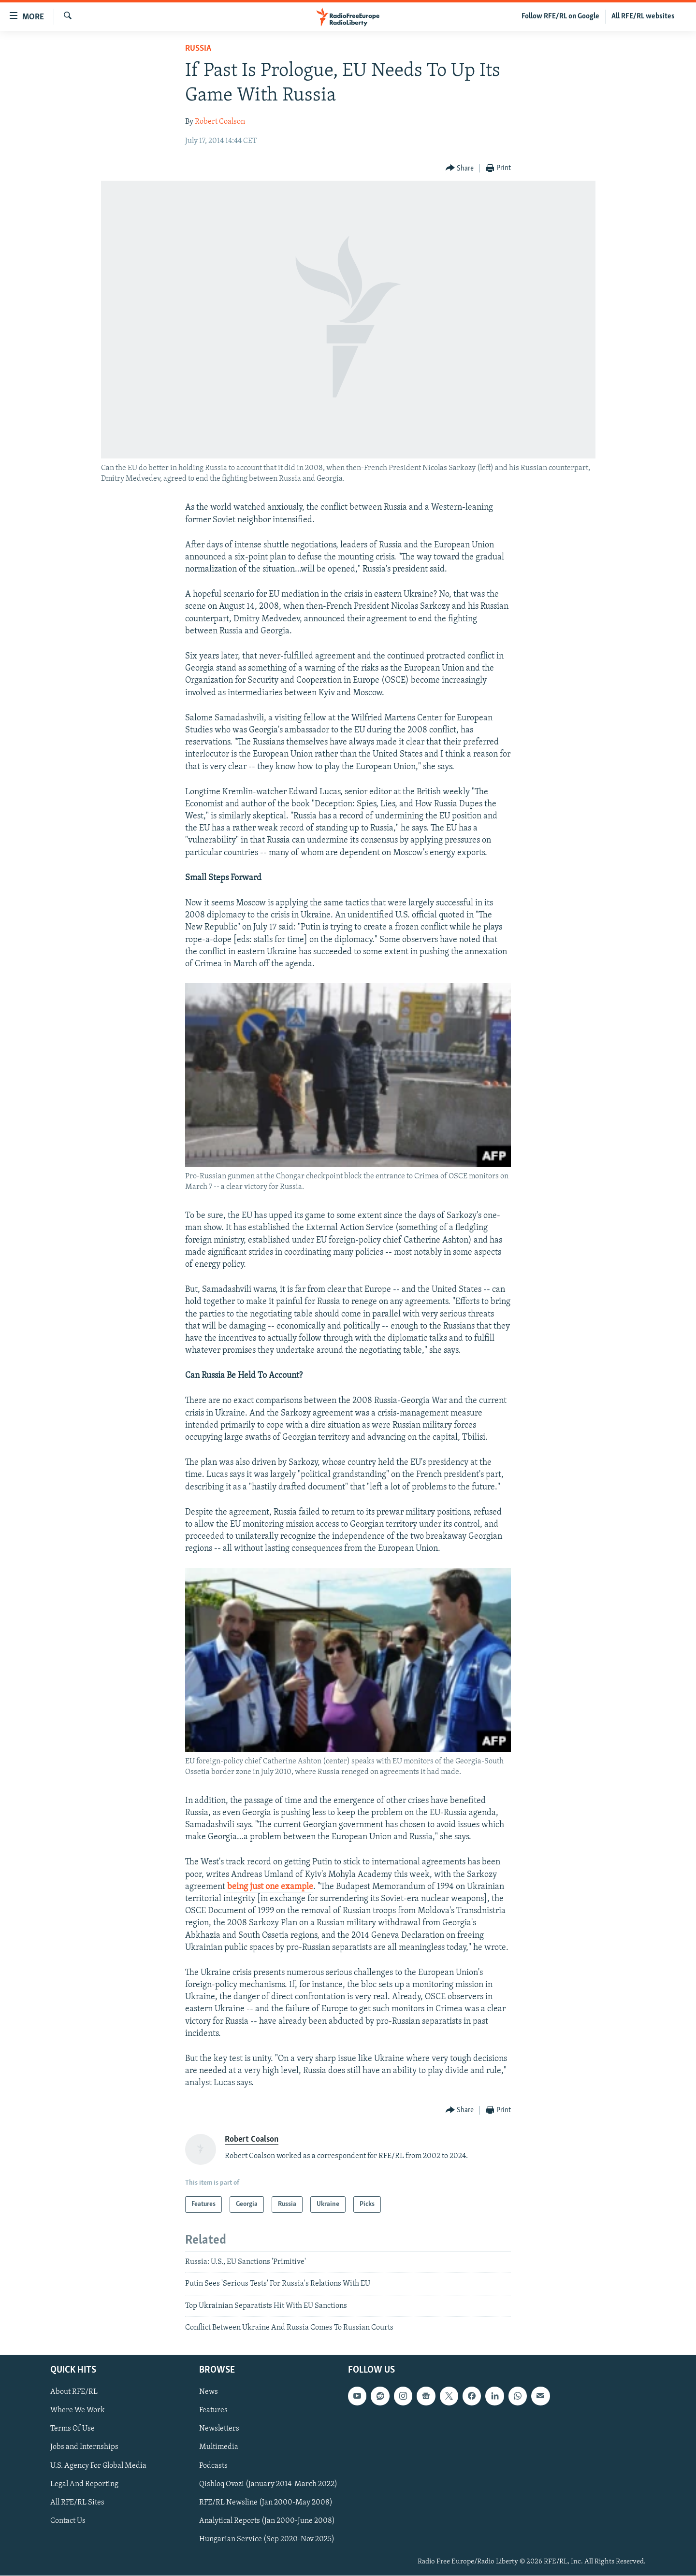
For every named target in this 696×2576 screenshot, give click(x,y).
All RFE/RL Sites (77, 2502)
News (208, 2392)
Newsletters (219, 2429)
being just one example (270, 1886)
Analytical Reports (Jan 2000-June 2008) (267, 2521)
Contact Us (68, 2521)
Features (213, 2411)
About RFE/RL (74, 2392)
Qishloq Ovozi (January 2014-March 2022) (268, 2484)
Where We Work (77, 2411)
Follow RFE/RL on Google (560, 16)
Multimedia (218, 2447)
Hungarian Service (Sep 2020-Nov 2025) (266, 2539)
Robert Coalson (220, 122)
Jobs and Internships (84, 2447)
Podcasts (213, 2466)
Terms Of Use (72, 2429)
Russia (198, 48)
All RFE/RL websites (643, 16)
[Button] (460, 168)
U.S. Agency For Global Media (98, 2466)
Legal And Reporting (84, 2484)
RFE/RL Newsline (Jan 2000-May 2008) (266, 2502)
